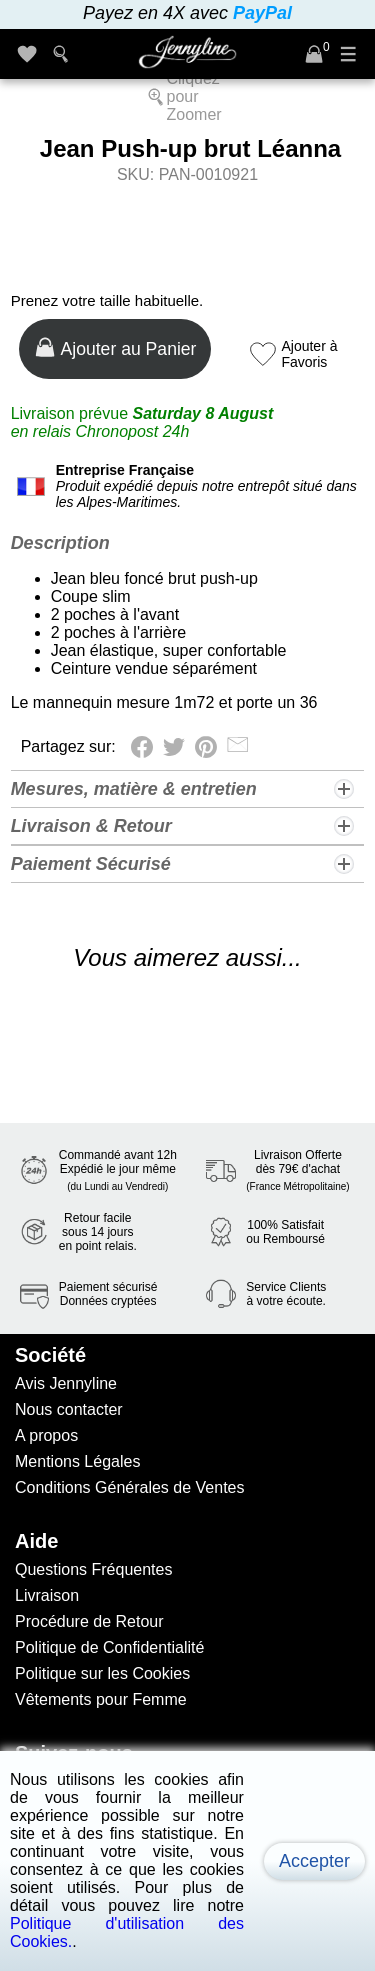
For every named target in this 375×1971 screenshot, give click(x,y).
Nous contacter (69, 1409)
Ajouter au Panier (115, 347)
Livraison (47, 1595)
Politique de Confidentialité (109, 1647)
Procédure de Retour (89, 1621)
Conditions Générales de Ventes (129, 1487)
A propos (46, 1435)
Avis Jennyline (66, 1383)
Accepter (314, 1861)
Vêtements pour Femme (101, 1699)
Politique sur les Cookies (102, 1673)
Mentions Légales (77, 1461)
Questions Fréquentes (93, 1569)
